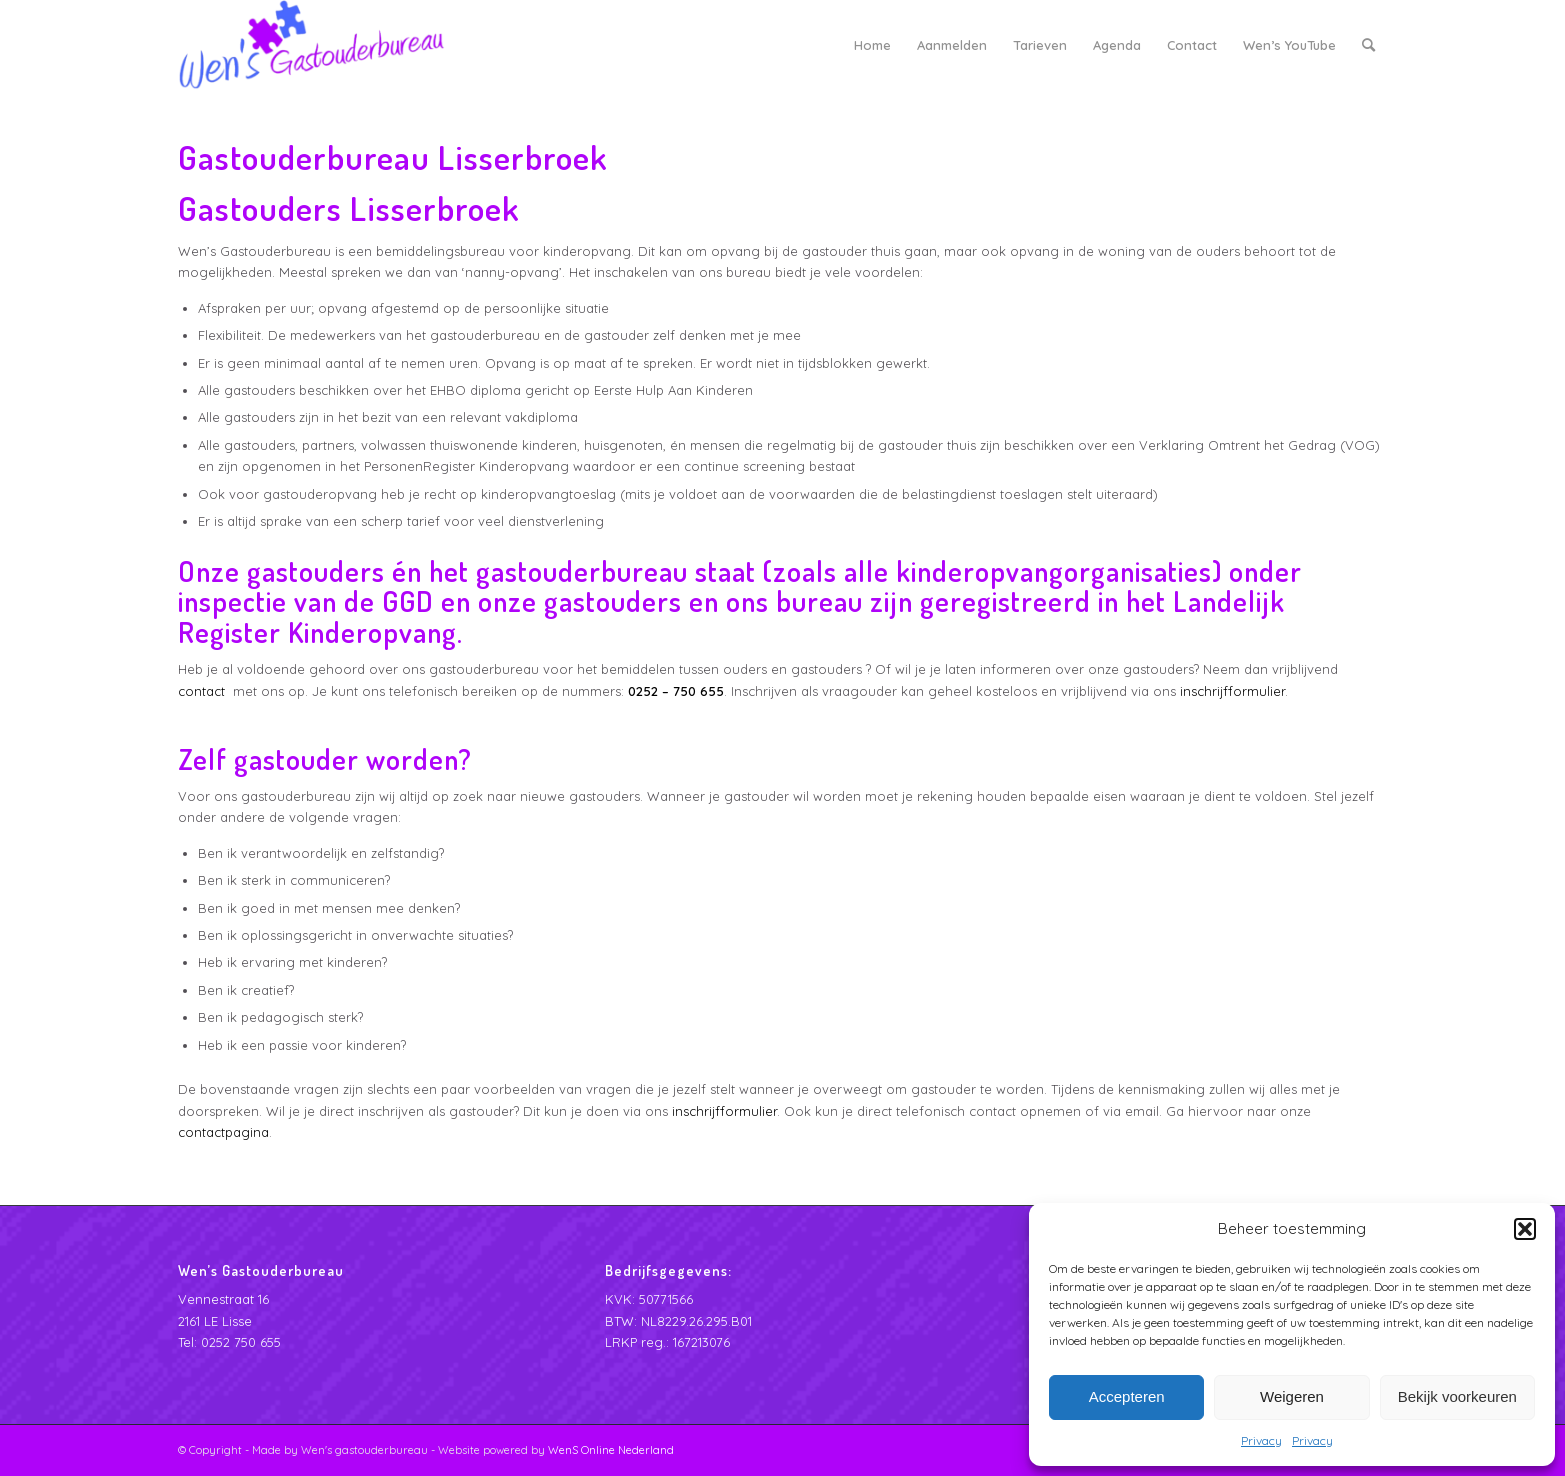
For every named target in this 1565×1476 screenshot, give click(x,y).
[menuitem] (872, 45)
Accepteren (1127, 1396)
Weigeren (1292, 1396)
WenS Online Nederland (611, 1450)
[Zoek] (1368, 45)
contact (201, 691)
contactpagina (223, 1132)
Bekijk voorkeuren (1457, 1396)
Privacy (1261, 1440)
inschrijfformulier (1232, 691)
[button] (1525, 1229)
